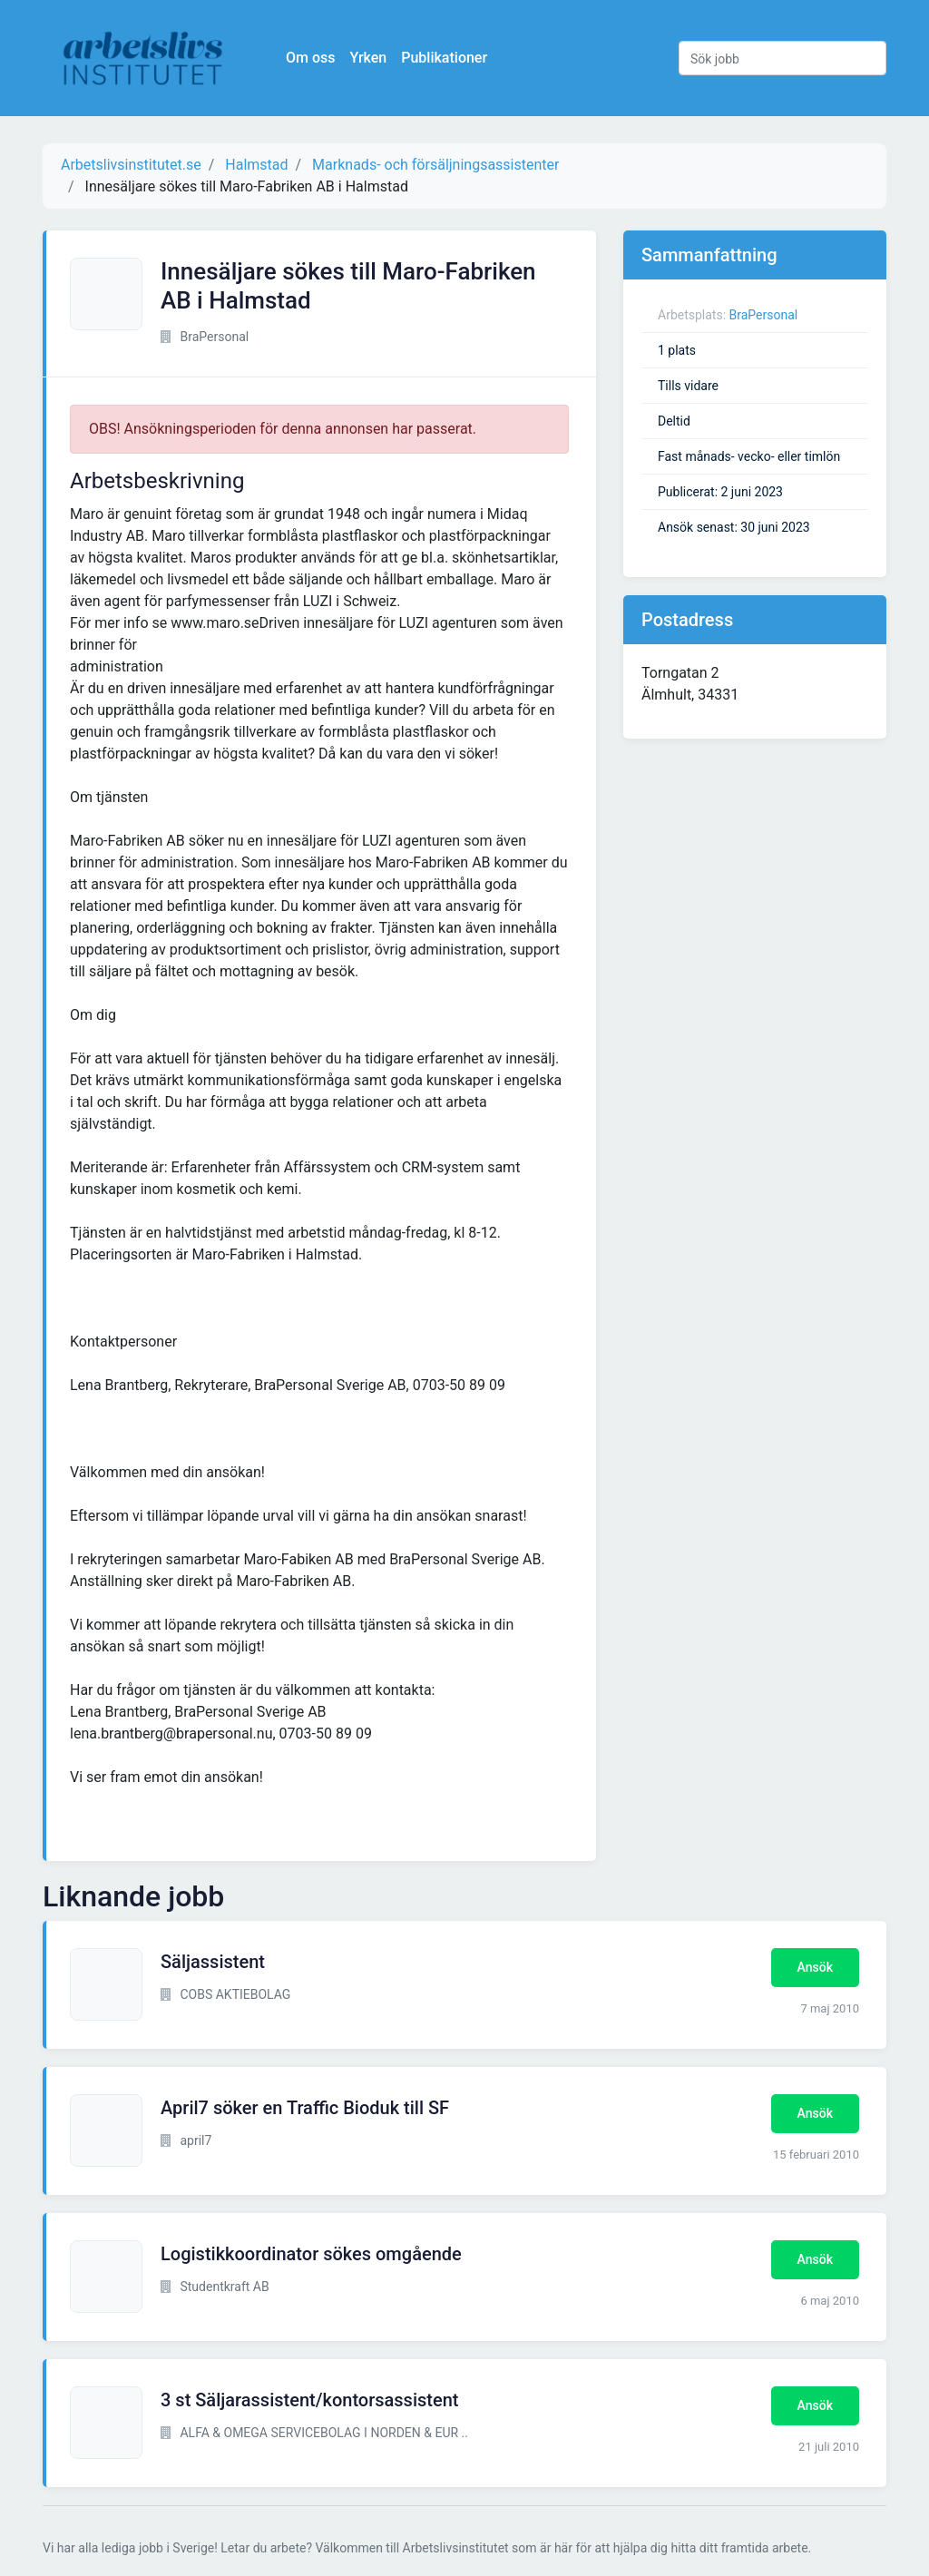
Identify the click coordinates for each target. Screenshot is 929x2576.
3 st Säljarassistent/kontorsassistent (309, 2400)
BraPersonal (763, 315)
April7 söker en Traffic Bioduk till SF (305, 2108)
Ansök (815, 1967)
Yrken (367, 57)
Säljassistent (213, 1962)
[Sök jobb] (782, 58)
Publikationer (444, 57)
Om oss (310, 57)
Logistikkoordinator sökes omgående (311, 2254)
